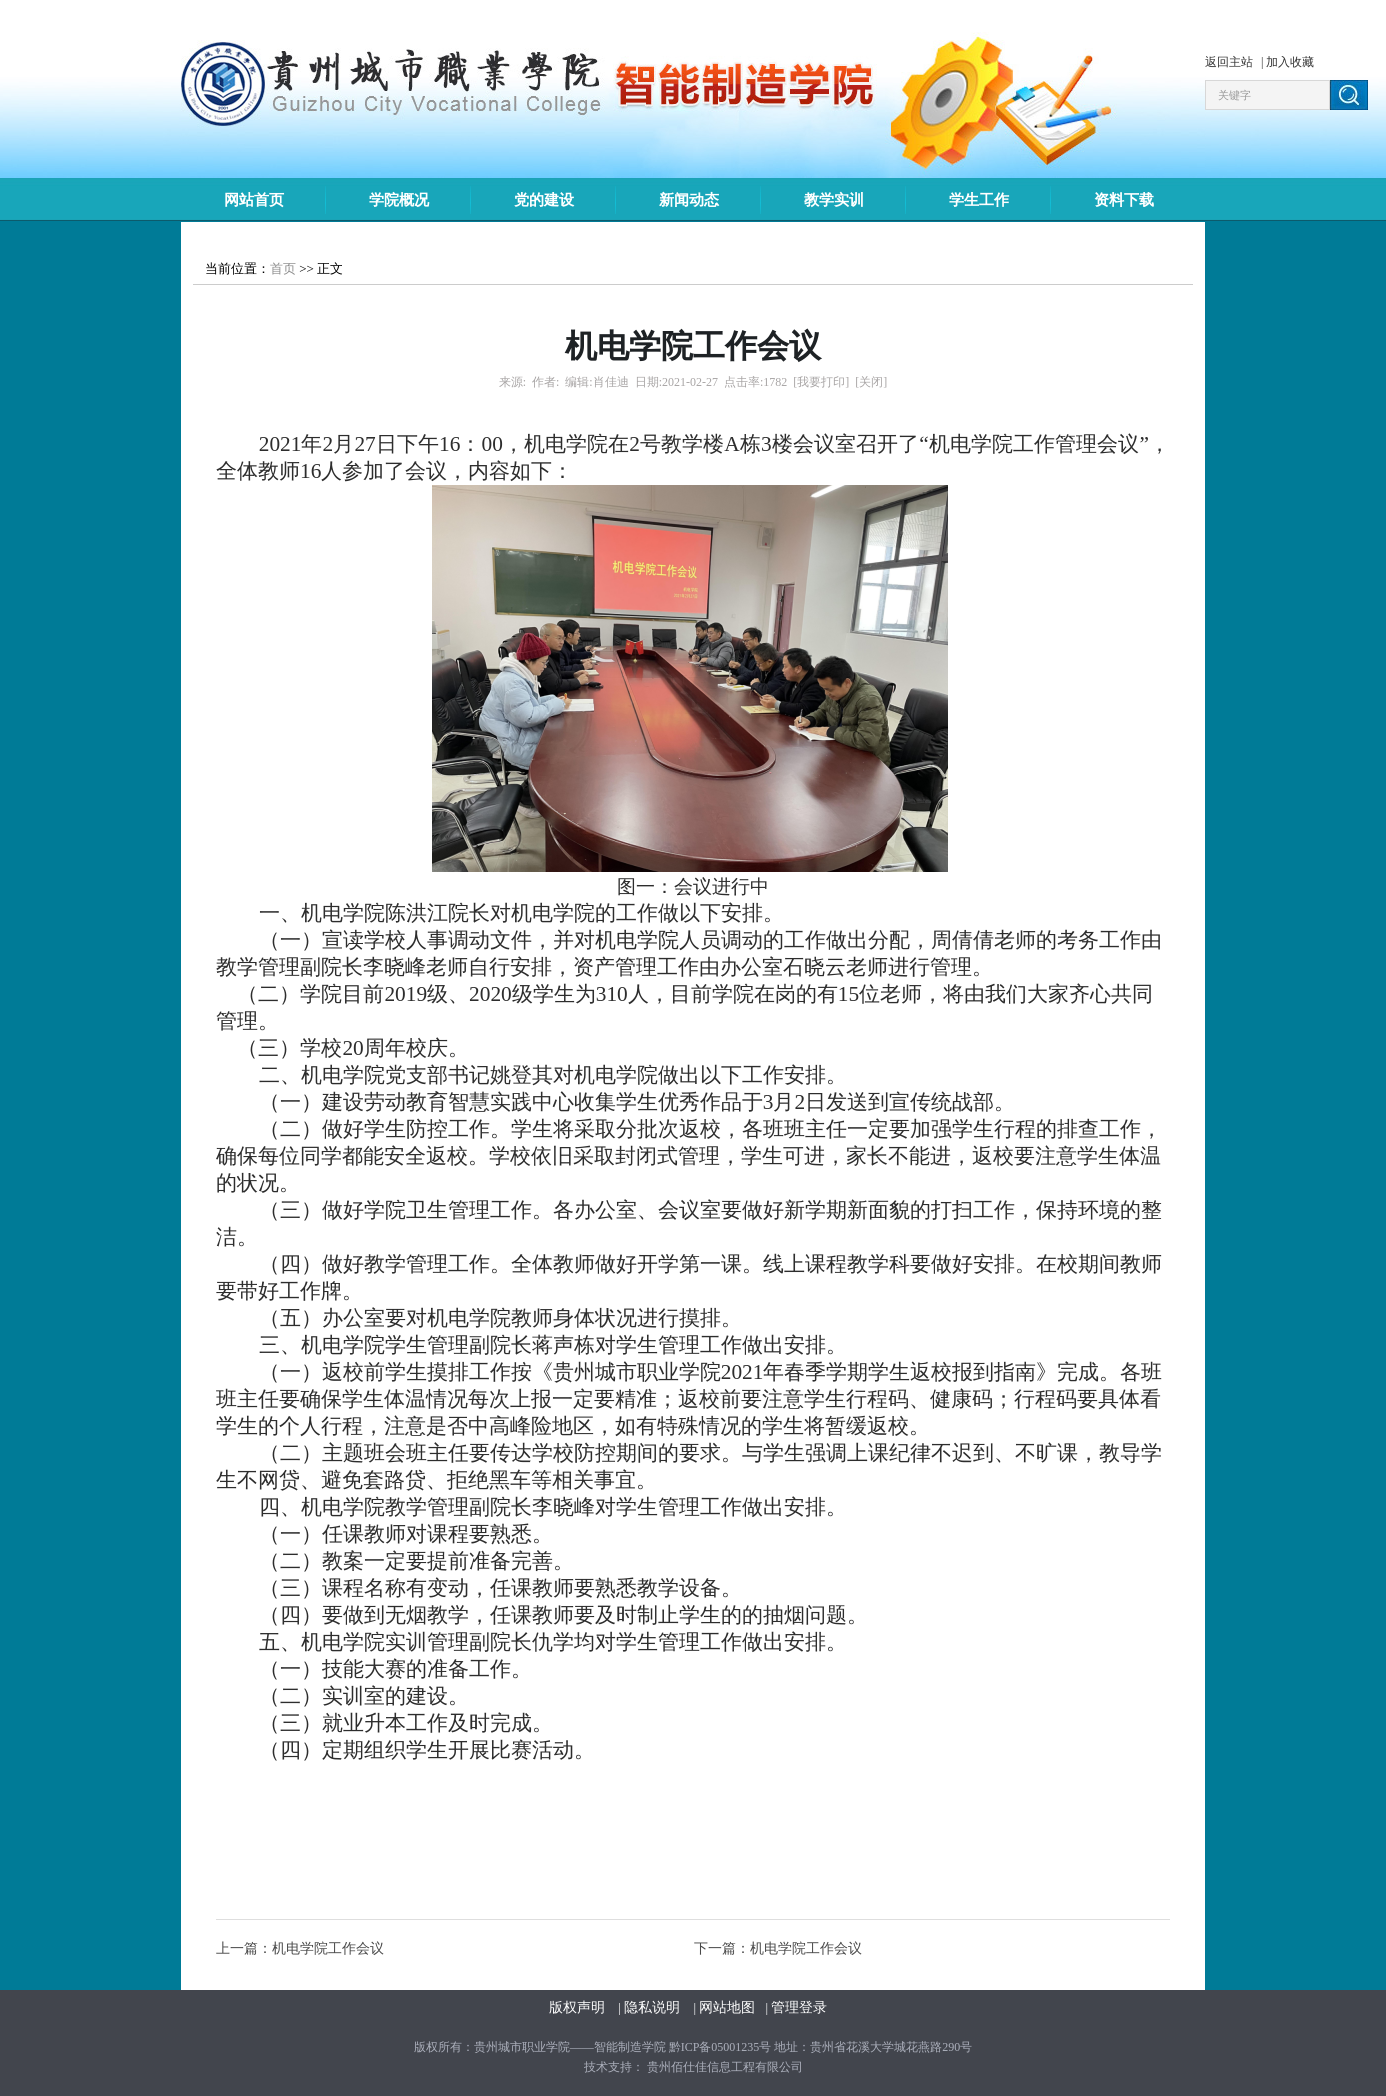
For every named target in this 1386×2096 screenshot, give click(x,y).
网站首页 (254, 200)
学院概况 (399, 200)
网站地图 (727, 2007)
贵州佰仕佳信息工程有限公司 (725, 2067)
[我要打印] (821, 382)
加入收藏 (1290, 62)
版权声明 (579, 2007)
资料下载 (1124, 200)
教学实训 (834, 200)
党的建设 (544, 200)
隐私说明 (654, 2007)
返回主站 (1230, 62)
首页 (283, 268)
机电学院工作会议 (328, 1948)
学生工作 (979, 200)
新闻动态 (689, 200)
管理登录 (799, 2007)
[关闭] (871, 382)
